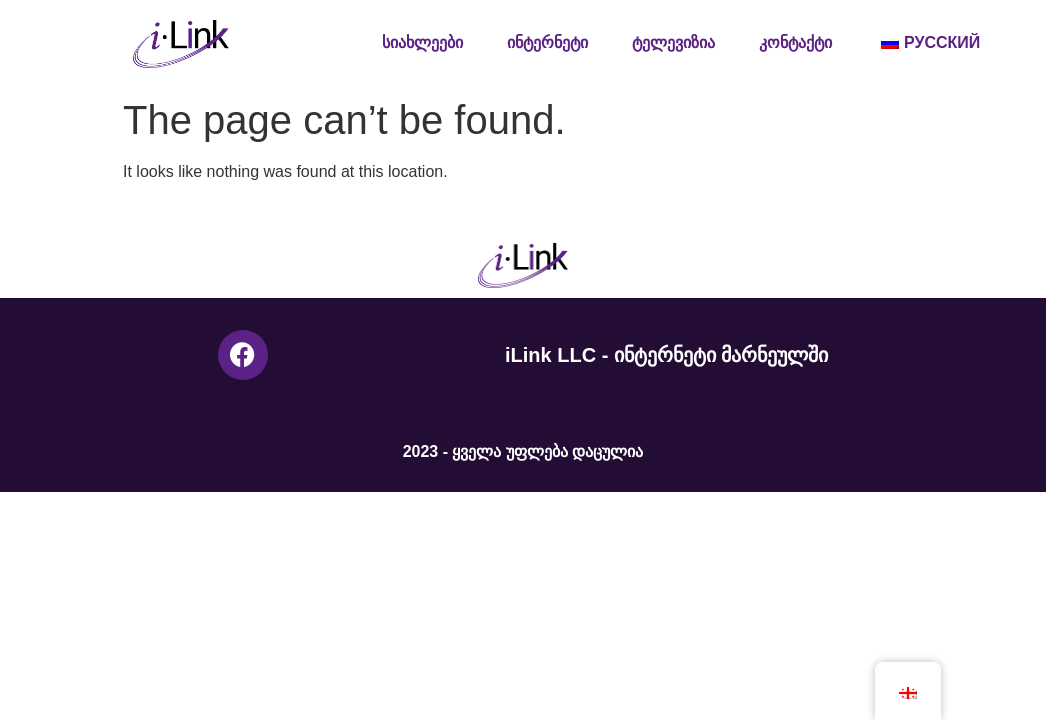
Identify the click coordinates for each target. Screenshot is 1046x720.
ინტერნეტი (547, 42)
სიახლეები (422, 42)
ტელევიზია (673, 42)
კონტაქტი (795, 42)
